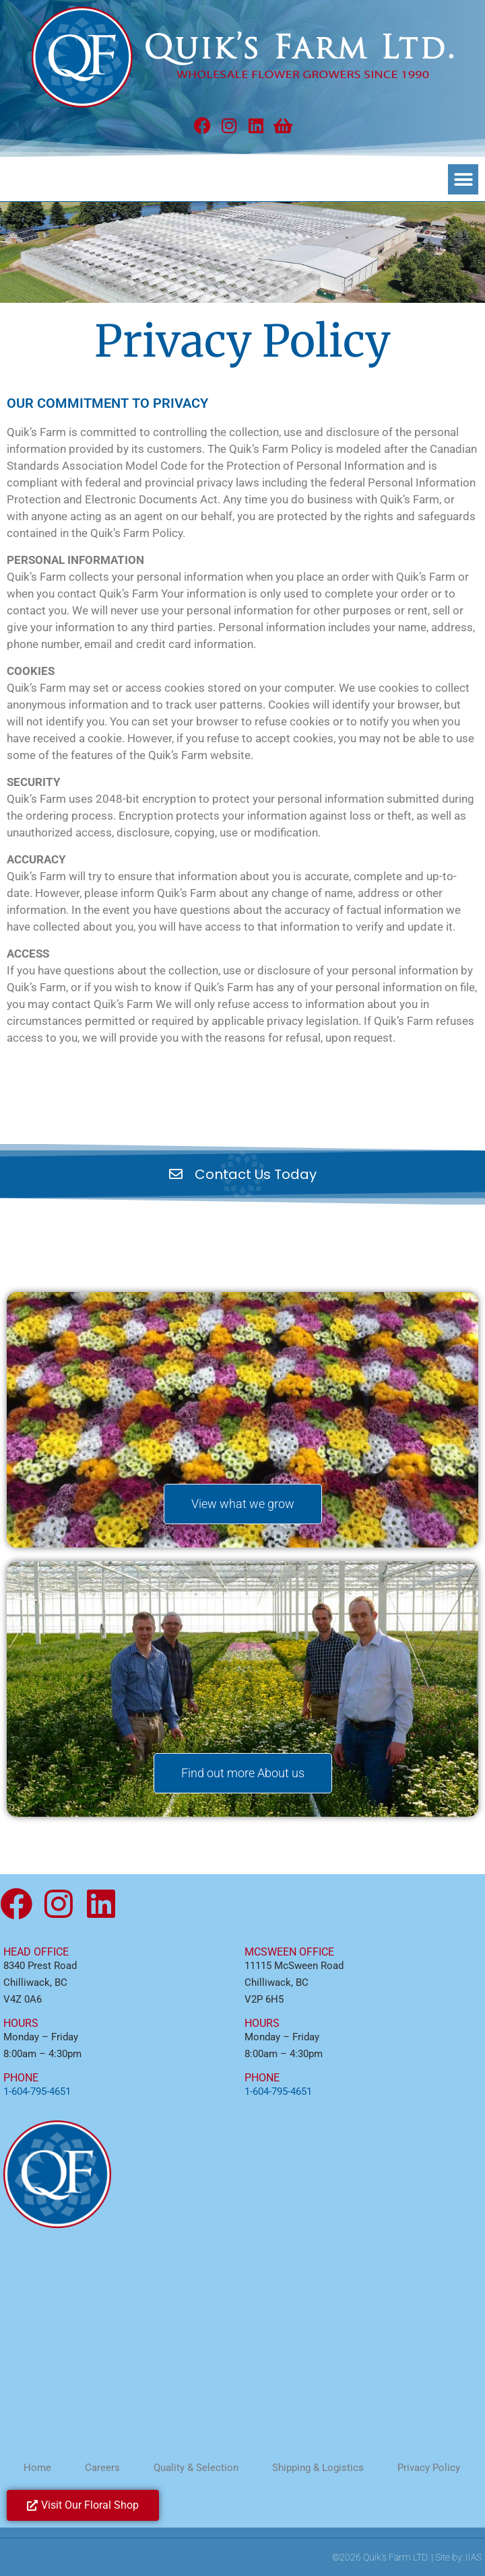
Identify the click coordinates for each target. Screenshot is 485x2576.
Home (37, 2468)
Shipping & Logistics (318, 2468)
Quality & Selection (196, 2468)
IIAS (473, 2557)
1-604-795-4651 (37, 2091)
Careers (102, 2468)
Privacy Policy (428, 2468)
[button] (463, 179)
